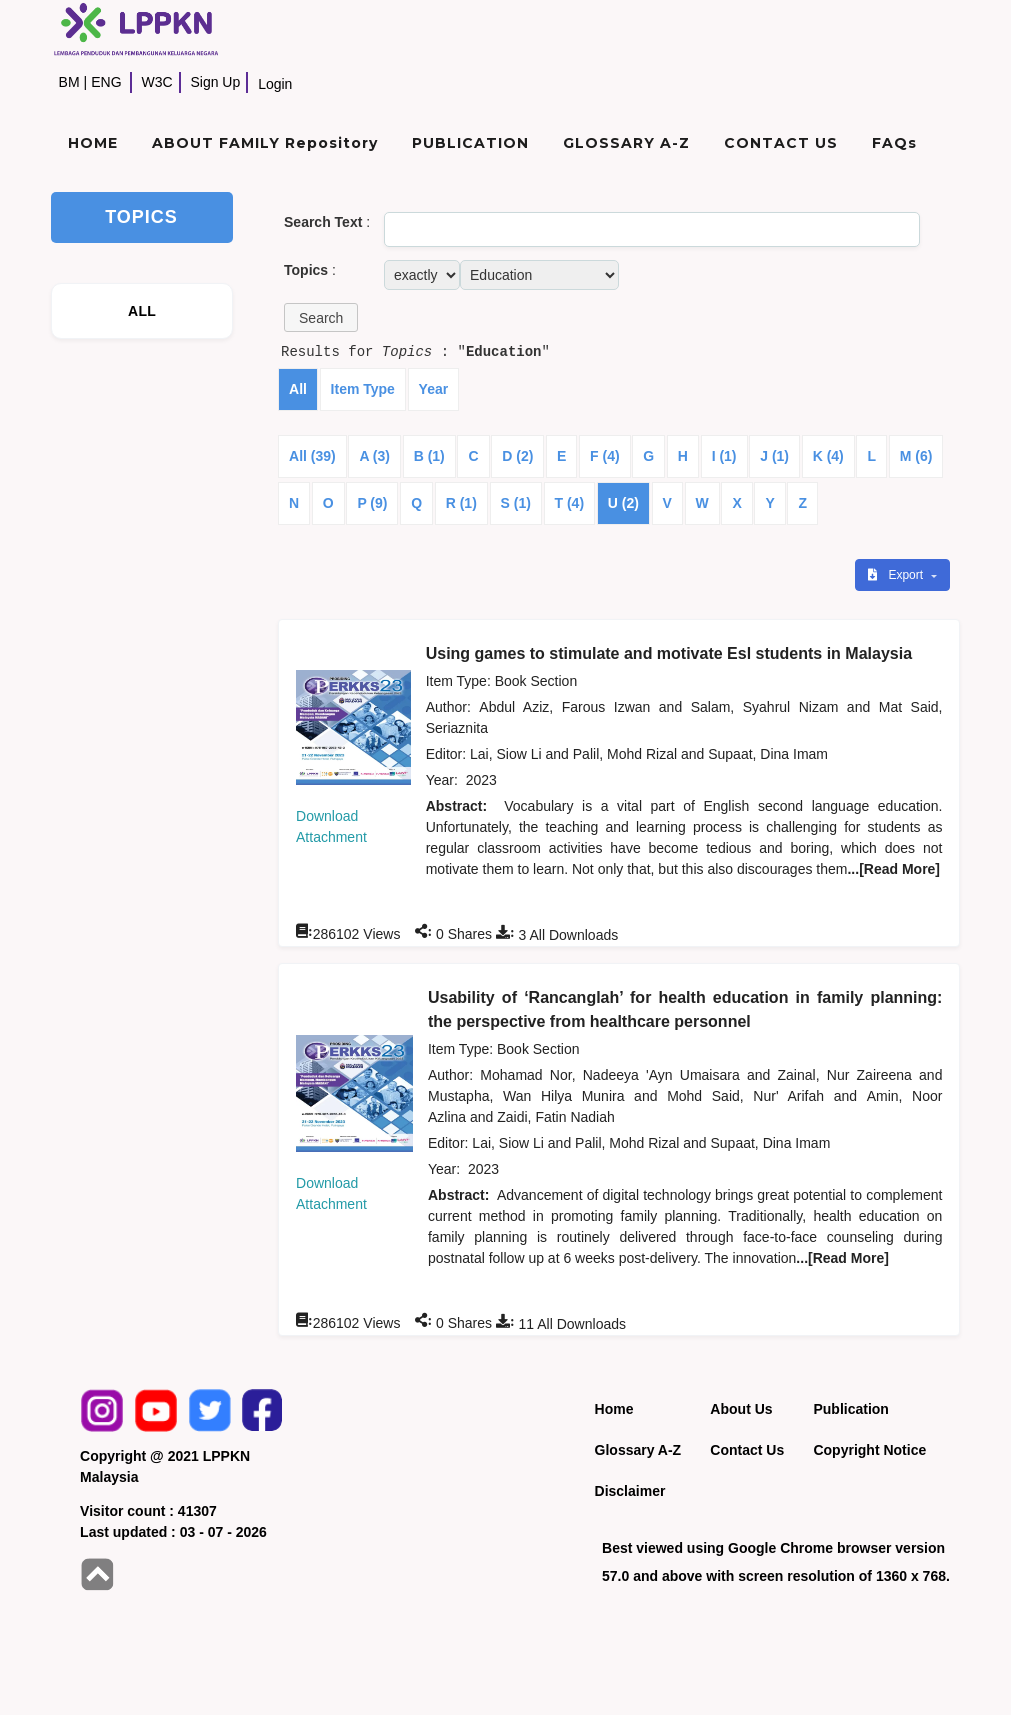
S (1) (516, 503)
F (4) (605, 456)
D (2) (517, 456)
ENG (106, 82)
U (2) (623, 503)
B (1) (429, 456)
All (298, 389)
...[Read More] (893, 869)
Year (434, 389)
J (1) (774, 456)
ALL (142, 311)
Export (897, 575)
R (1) (461, 503)
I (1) (724, 456)
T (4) (570, 503)
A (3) (374, 456)
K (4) (828, 456)
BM (69, 82)
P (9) (372, 503)
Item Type (363, 389)
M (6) (916, 456)
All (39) (312, 456)
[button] (321, 317)
